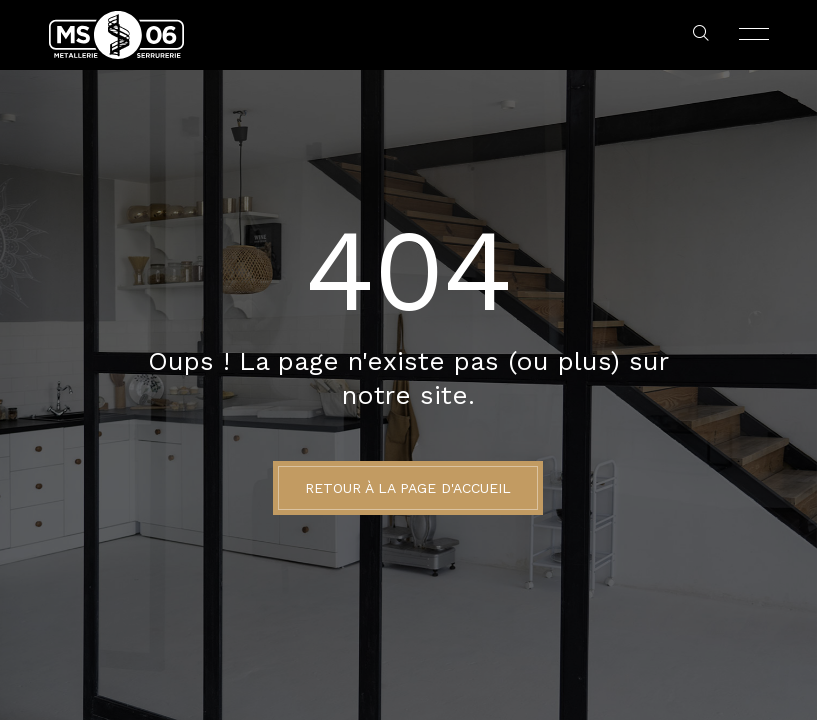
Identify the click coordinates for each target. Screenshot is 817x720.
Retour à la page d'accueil (408, 488)
